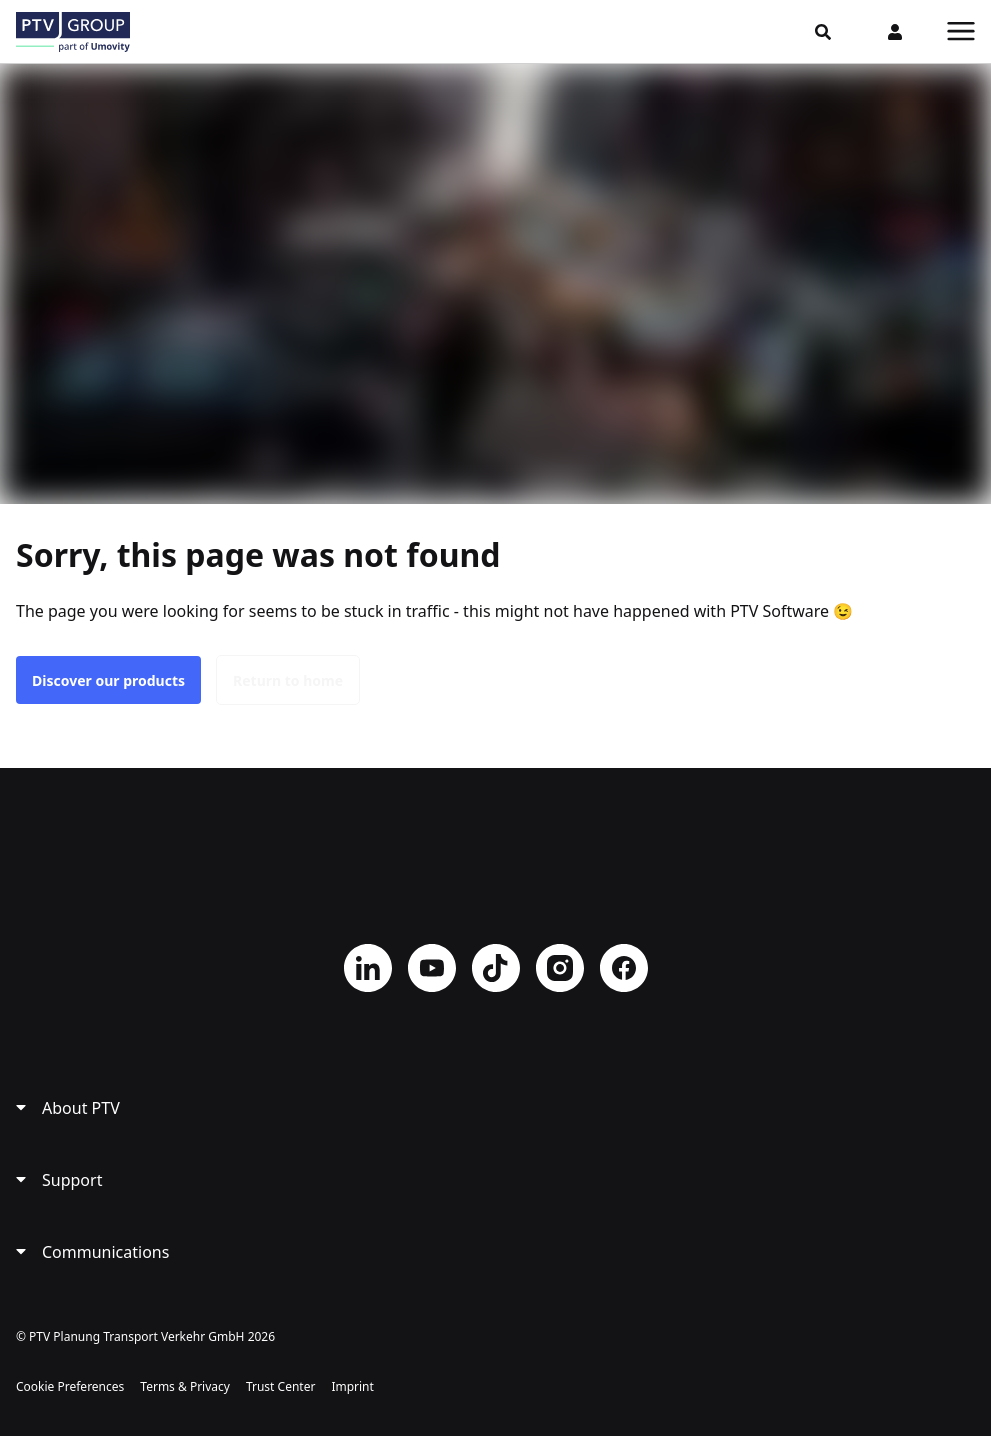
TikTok (496, 968)
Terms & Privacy (185, 1386)
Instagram (560, 968)
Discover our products (108, 680)
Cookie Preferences (70, 1386)
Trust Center (280, 1386)
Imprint (352, 1386)
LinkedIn (368, 968)
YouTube (432, 968)
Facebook (624, 968)
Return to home (288, 680)
